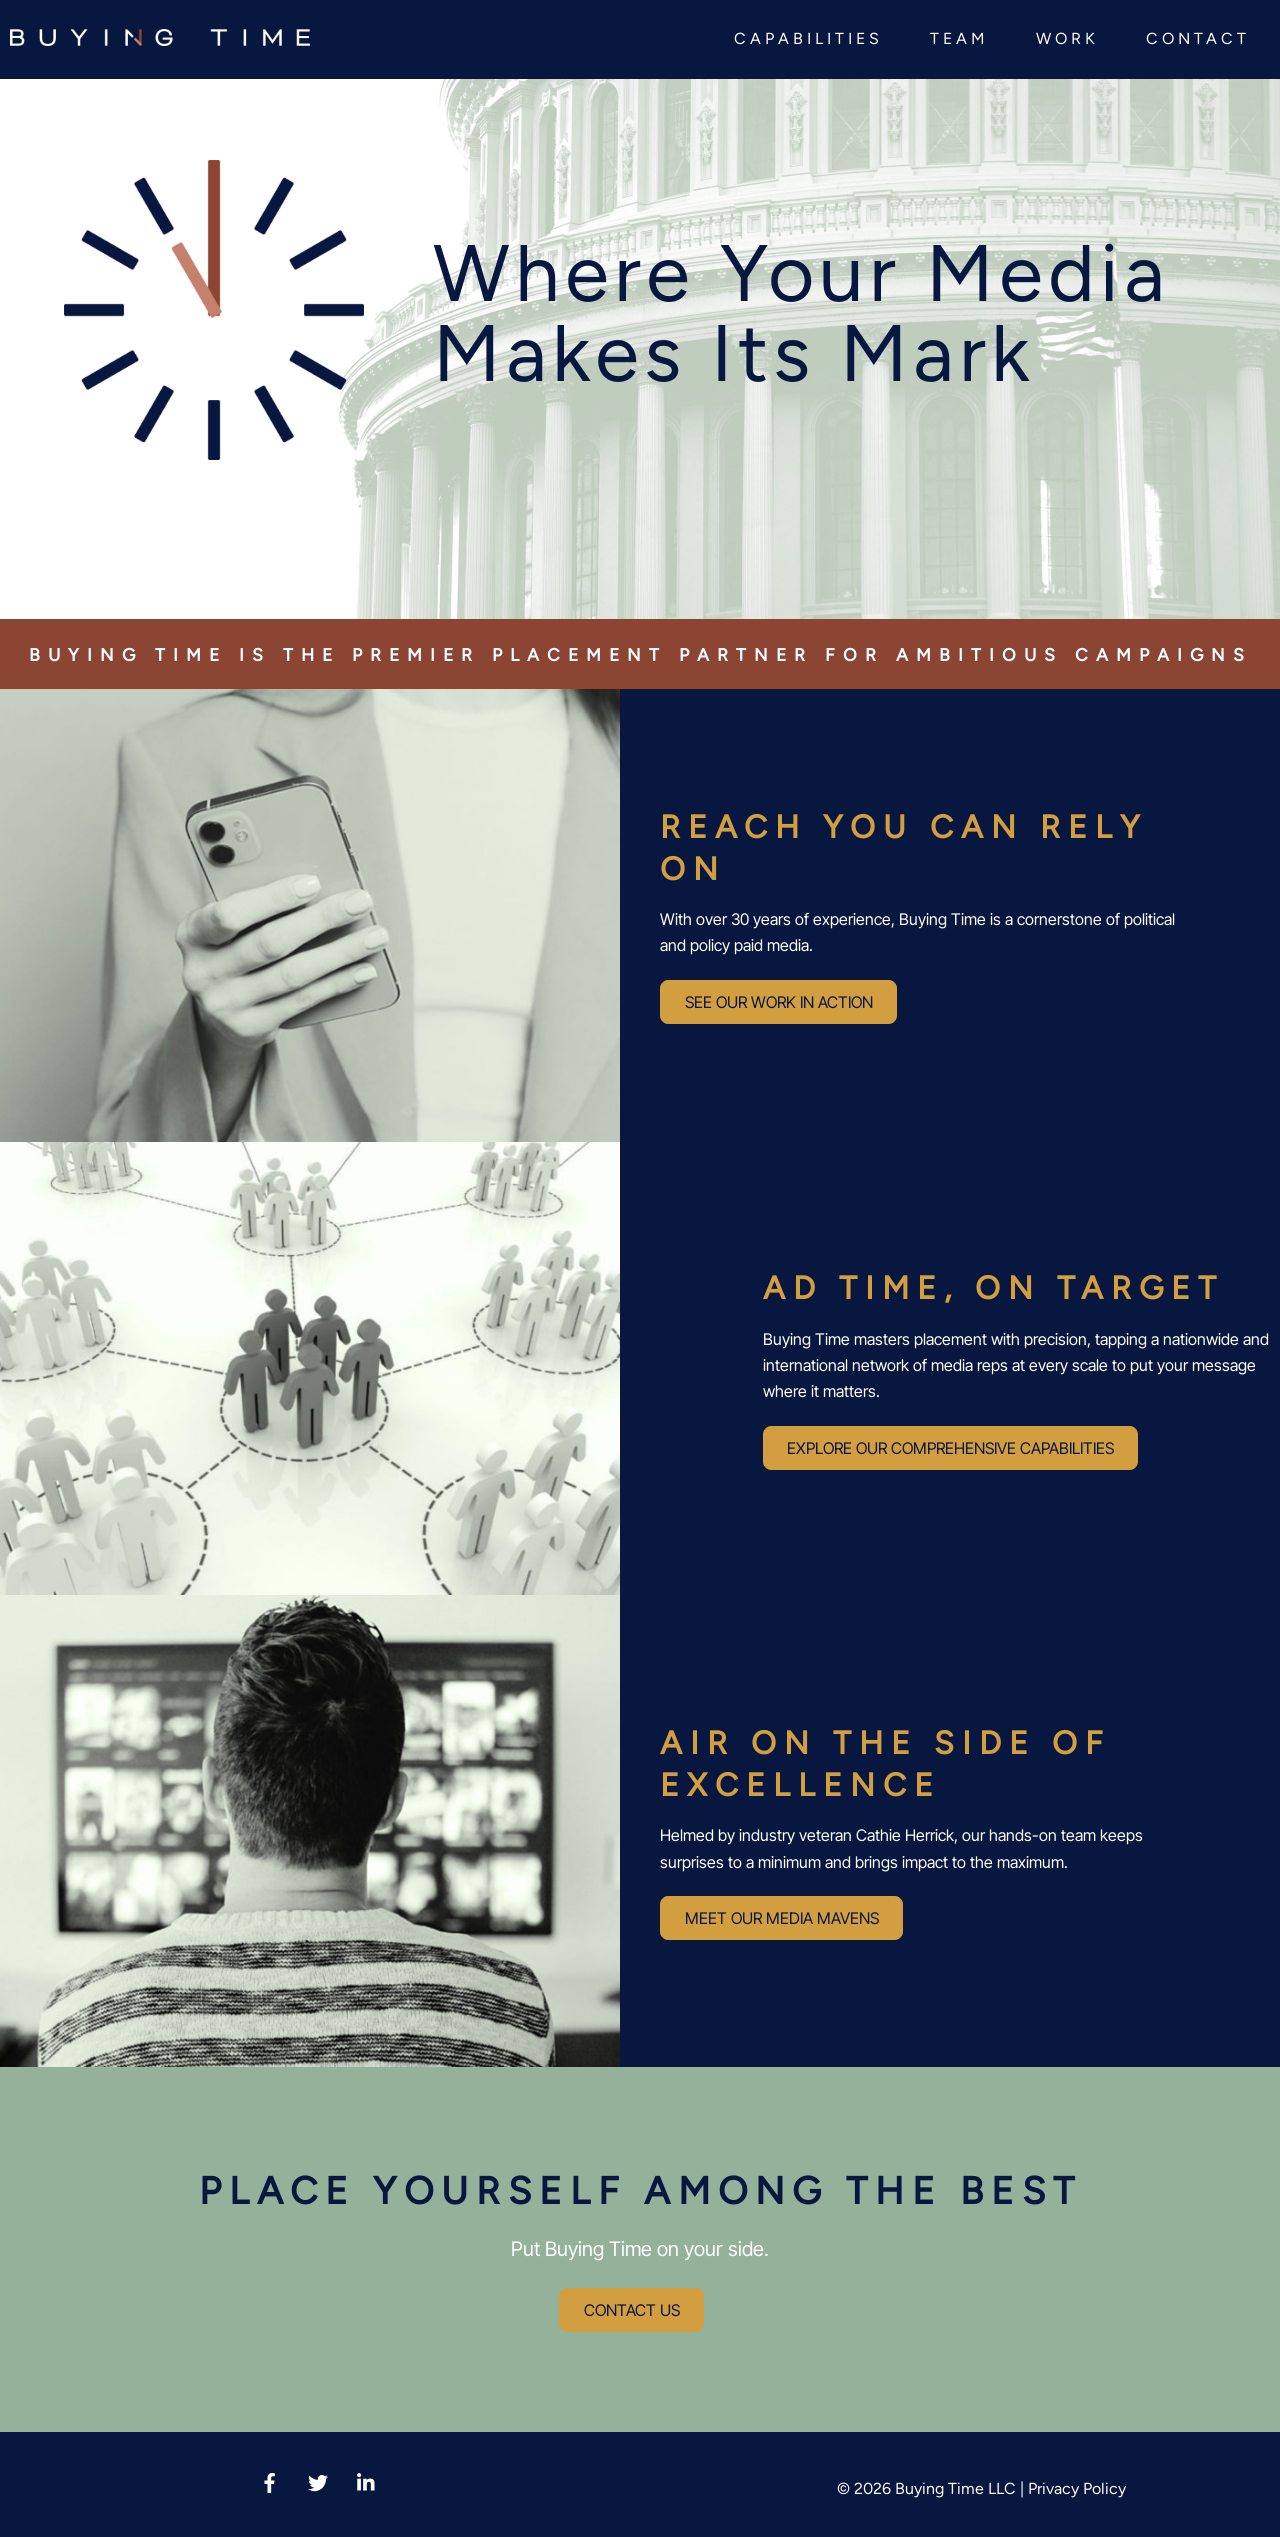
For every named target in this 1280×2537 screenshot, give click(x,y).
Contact (1198, 38)
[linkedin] (367, 2480)
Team (959, 38)
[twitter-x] (318, 2480)
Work (1067, 38)
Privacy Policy (1077, 2488)
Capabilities (808, 38)
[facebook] (269, 2480)
